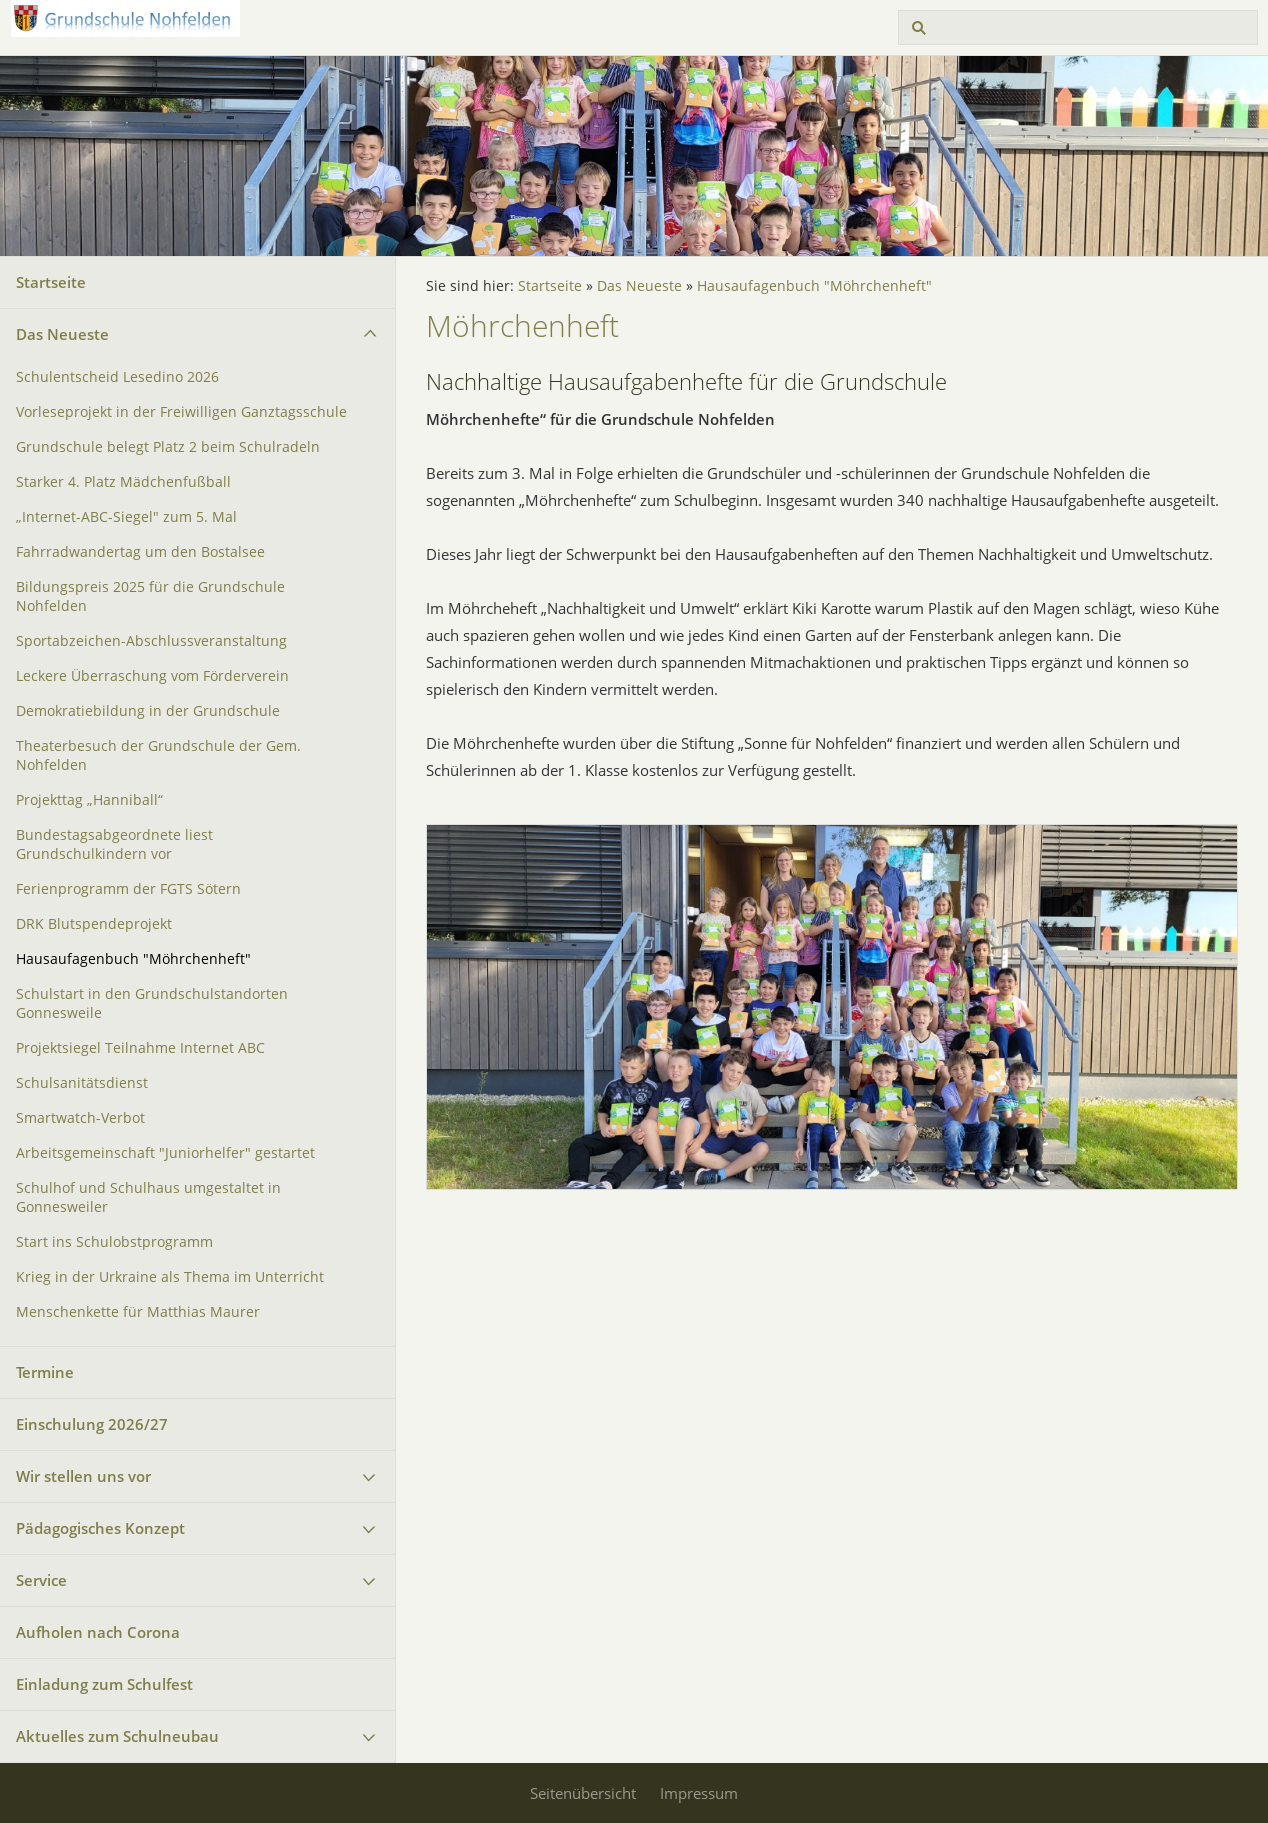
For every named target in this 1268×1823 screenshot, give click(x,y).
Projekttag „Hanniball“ (89, 800)
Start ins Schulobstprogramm (114, 1242)
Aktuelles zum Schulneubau (117, 1736)
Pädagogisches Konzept (100, 1528)
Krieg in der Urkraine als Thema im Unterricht (170, 1277)
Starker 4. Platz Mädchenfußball (123, 482)
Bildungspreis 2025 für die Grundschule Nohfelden (150, 596)
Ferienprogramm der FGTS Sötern (128, 889)
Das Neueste (62, 334)
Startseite (51, 282)
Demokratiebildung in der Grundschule (148, 711)
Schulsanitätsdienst (82, 1083)
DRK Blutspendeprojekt (94, 924)
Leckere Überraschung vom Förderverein (152, 676)
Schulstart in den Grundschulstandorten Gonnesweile (152, 1003)
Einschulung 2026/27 (92, 1424)
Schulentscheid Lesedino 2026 (117, 377)
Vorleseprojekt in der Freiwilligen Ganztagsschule (181, 412)
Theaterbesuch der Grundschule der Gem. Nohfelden (158, 755)
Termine (45, 1372)
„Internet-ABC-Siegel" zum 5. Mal (126, 517)
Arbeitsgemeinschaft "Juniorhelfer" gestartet (165, 1153)
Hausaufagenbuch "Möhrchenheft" (133, 959)
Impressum (699, 1793)
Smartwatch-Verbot (80, 1118)
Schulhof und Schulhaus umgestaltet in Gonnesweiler (148, 1197)
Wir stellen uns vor (83, 1476)
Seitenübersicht (583, 1793)
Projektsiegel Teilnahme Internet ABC (140, 1048)
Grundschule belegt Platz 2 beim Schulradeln (168, 447)
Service (41, 1580)
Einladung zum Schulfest (104, 1684)
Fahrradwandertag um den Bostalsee (140, 552)
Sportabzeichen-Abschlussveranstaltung (151, 641)
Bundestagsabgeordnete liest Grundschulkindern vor (114, 844)
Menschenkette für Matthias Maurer (138, 1312)
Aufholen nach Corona (98, 1632)
